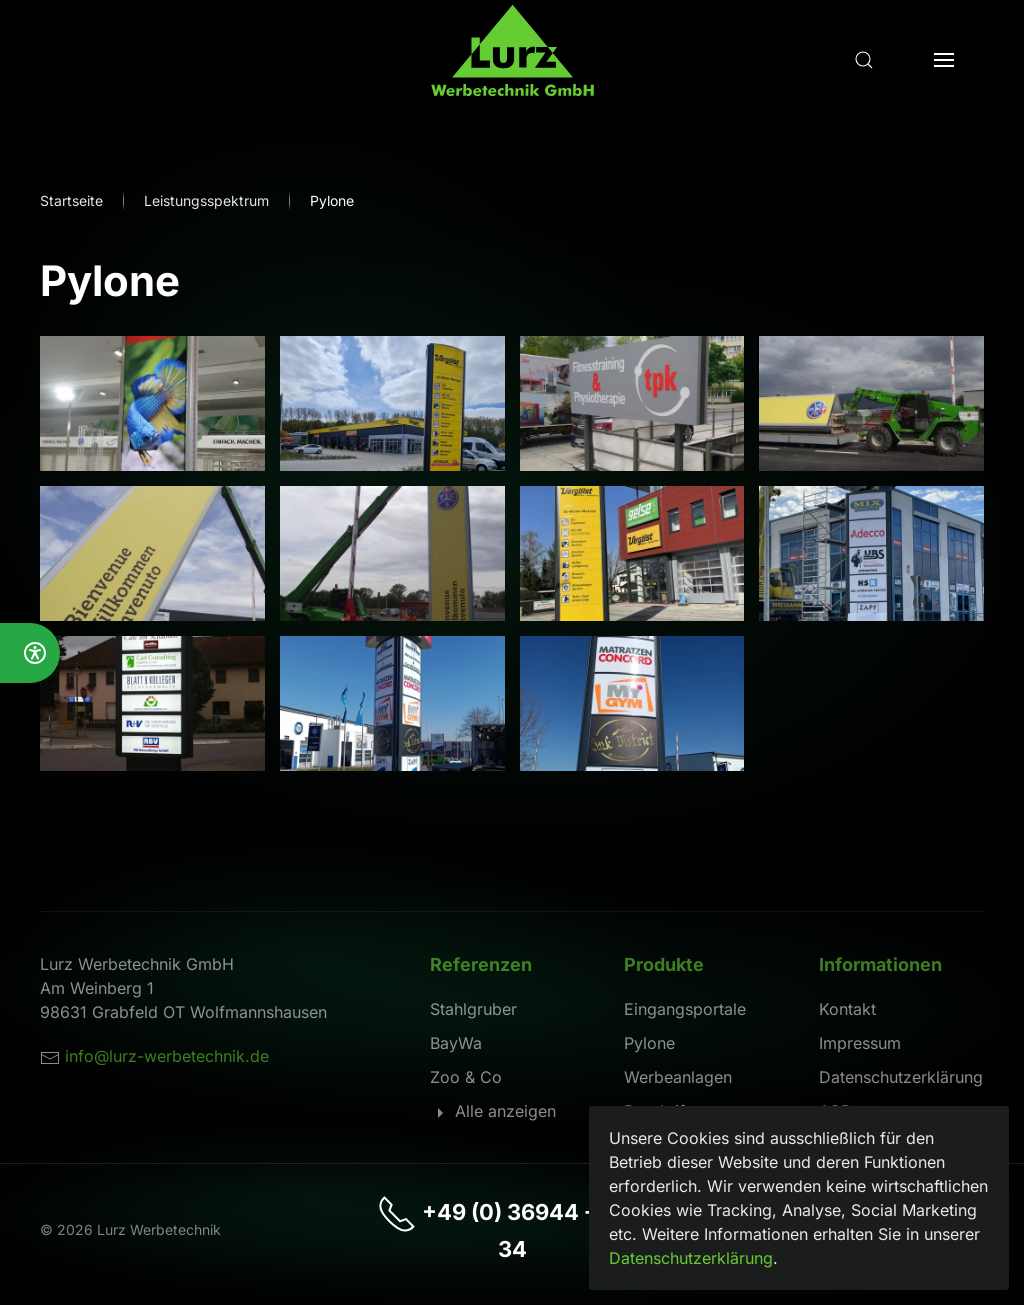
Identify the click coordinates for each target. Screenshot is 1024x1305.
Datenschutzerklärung (901, 1077)
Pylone (649, 1043)
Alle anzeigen (493, 1111)
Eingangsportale (685, 1009)
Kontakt (847, 1009)
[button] (864, 60)
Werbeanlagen (678, 1077)
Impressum (860, 1043)
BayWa (456, 1043)
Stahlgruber (473, 1009)
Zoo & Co (466, 1077)
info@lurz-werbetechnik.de (167, 1056)
